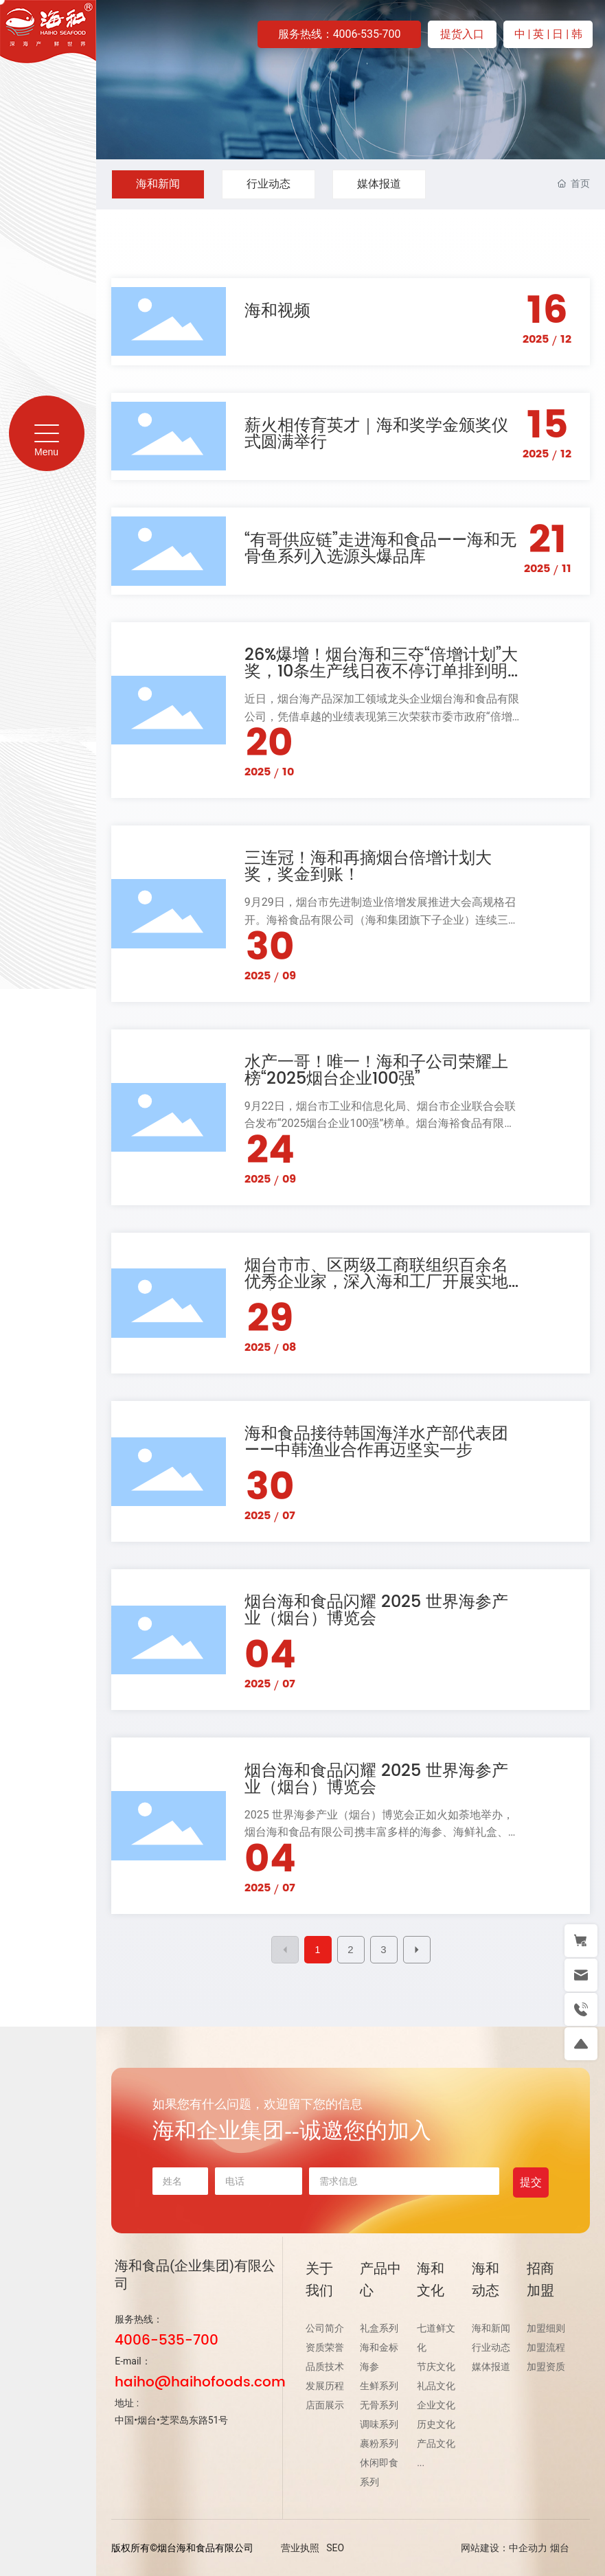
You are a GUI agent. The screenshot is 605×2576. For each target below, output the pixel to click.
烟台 (559, 2547)
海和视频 (277, 311)
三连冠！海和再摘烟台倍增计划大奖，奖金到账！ (368, 867)
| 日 (556, 34)
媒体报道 (379, 183)
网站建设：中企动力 (504, 2547)
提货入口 (462, 34)
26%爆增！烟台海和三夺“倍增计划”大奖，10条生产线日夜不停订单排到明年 (381, 671)
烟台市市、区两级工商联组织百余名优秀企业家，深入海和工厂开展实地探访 (376, 1282)
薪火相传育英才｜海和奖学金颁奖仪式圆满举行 (376, 434)
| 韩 (574, 34)
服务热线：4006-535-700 (339, 34)
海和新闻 (158, 183)
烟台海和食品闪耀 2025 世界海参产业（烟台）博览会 (376, 1610)
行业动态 (268, 183)
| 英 (537, 34)
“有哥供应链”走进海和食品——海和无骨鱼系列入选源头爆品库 (380, 549)
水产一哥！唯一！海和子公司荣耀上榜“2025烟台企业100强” (376, 1071)
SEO (335, 2547)
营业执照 (300, 2547)
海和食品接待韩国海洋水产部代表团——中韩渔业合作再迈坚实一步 (376, 1442)
